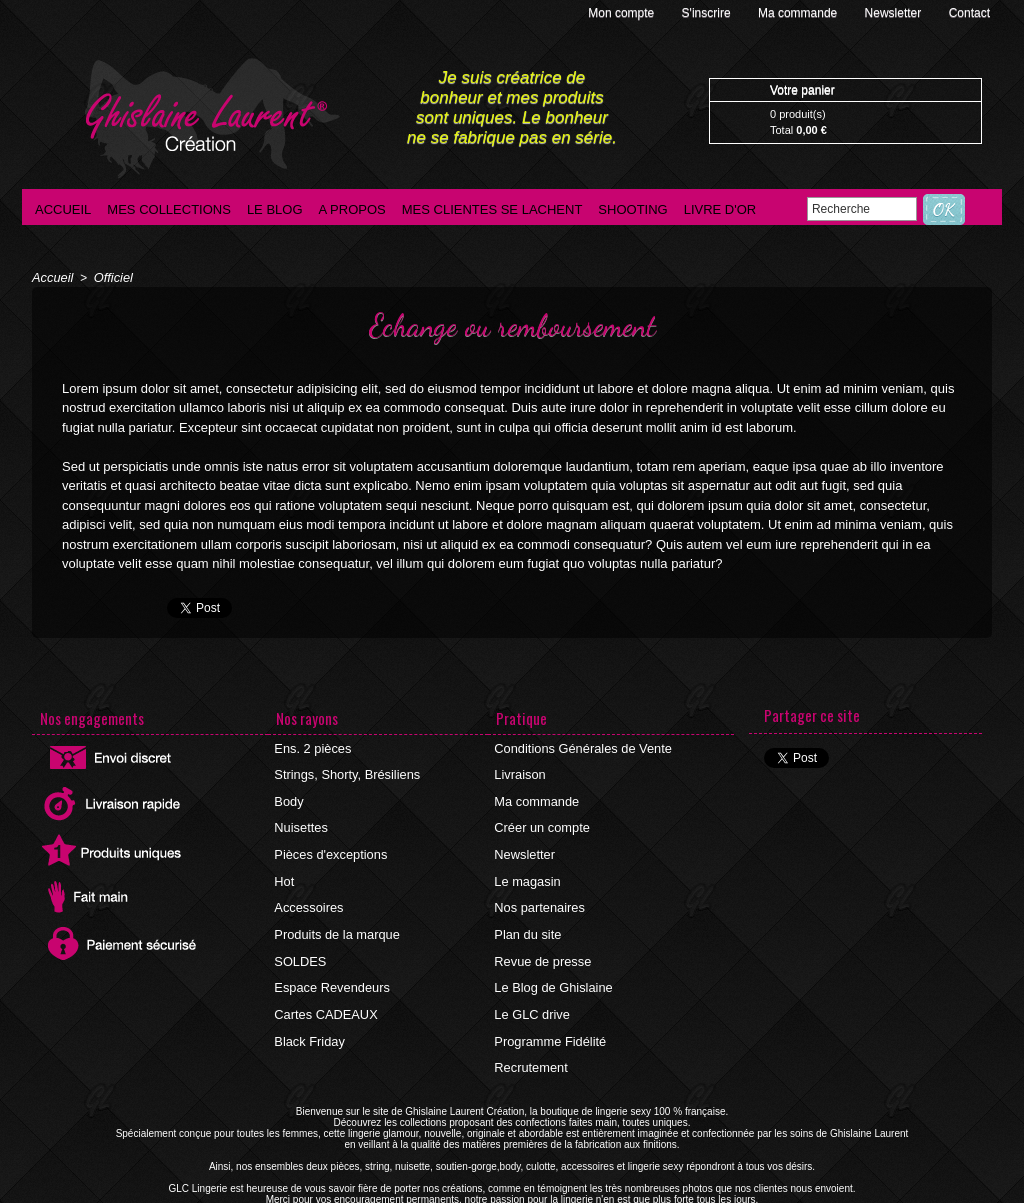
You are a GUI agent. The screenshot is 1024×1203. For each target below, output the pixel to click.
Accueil (63, 209)
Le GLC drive (531, 987)
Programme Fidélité (548, 1011)
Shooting (632, 209)
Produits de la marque (334, 915)
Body (289, 795)
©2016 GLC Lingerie (452, 1197)
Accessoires (308, 891)
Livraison (520, 771)
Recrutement (530, 1035)
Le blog (275, 209)
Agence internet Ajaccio (567, 1197)
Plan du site (527, 915)
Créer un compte (540, 819)
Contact (969, 13)
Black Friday (309, 1011)
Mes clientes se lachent (492, 209)
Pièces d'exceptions (329, 843)
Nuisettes (301, 819)
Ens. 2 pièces (312, 747)
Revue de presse (541, 939)
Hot (285, 867)
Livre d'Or (720, 209)
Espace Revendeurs (330, 963)
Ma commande (799, 13)
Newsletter (895, 13)
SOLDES (300, 939)
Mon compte (622, 13)
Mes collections (169, 209)
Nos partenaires (538, 891)
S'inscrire (708, 13)
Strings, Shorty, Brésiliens (344, 771)
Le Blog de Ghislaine (551, 963)
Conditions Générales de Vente (579, 747)
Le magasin (527, 867)
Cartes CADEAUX (324, 987)
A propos (352, 209)
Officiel (109, 277)
